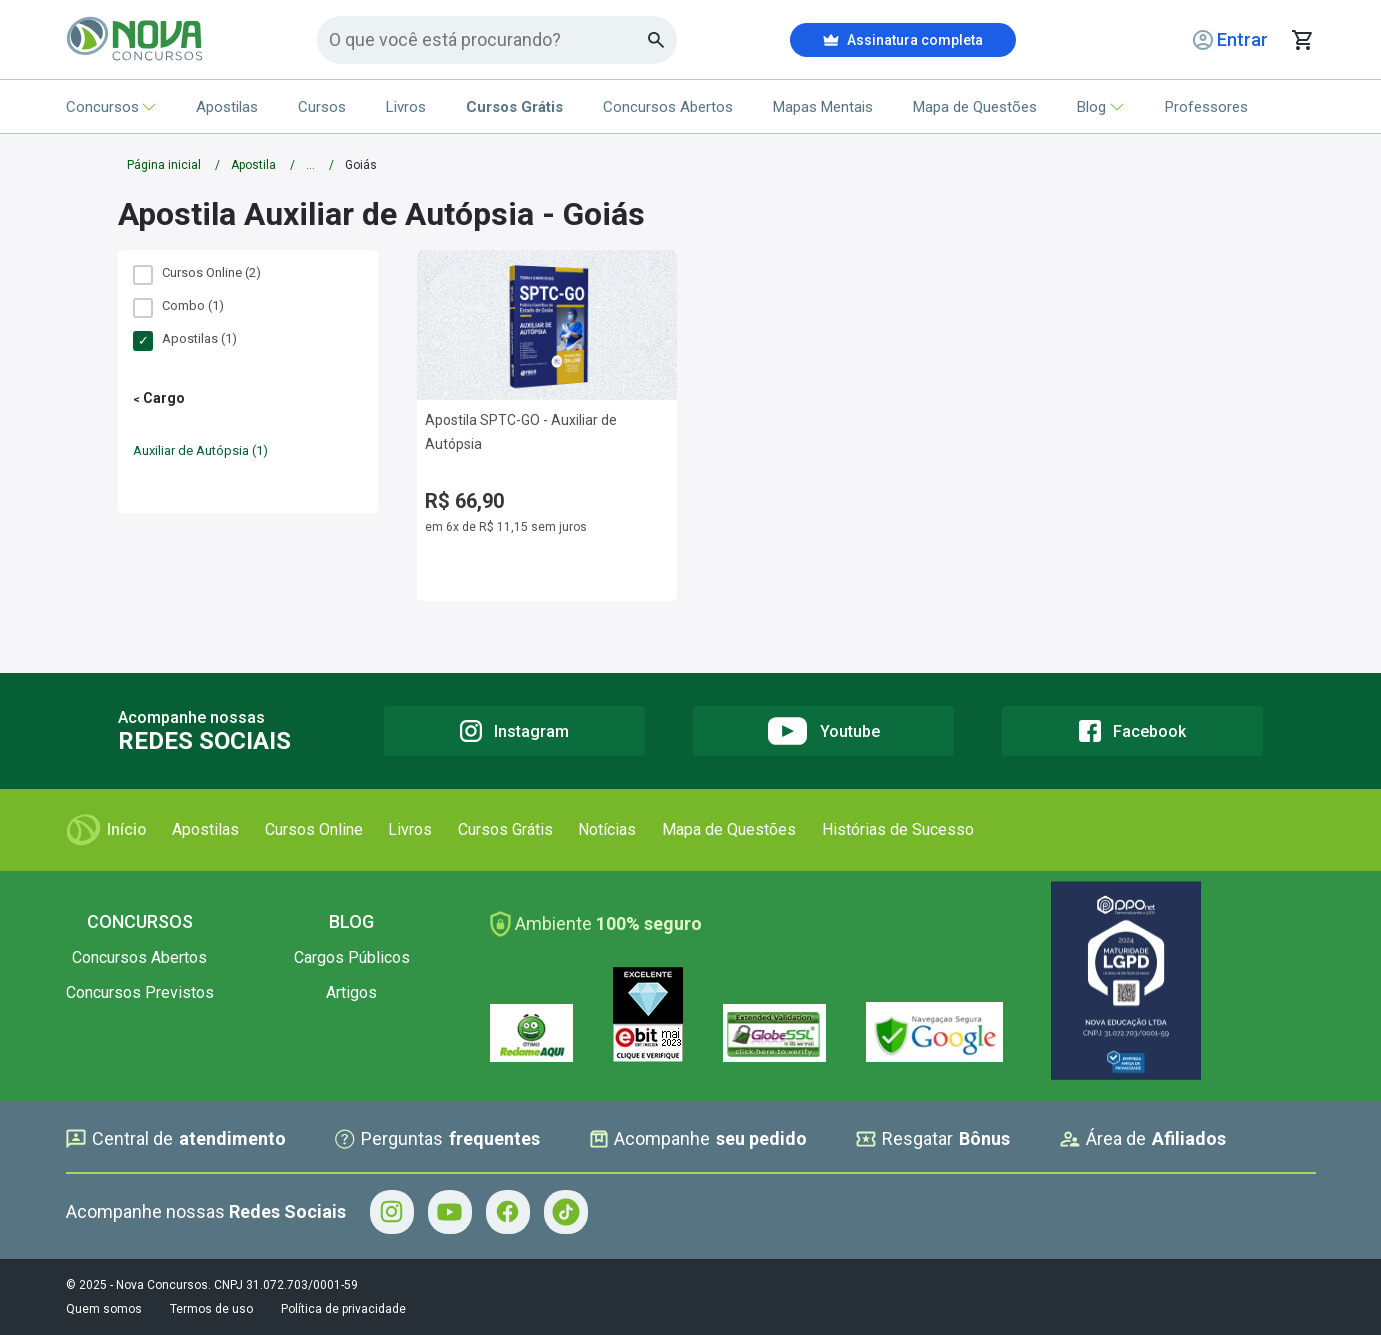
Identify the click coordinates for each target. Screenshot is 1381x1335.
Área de (1143, 1139)
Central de (176, 1139)
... (310, 165)
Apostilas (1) (185, 339)
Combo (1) (178, 306)
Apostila (253, 165)
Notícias (607, 829)
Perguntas (437, 1139)
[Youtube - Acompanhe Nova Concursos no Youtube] (450, 1212)
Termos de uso (211, 1309)
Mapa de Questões (975, 107)
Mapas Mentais (823, 107)
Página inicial (164, 165)
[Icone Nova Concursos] (135, 40)
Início (106, 830)
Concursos (111, 107)
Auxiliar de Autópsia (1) (200, 450)
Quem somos (104, 1309)
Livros (406, 107)
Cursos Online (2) (197, 273)
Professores (1206, 107)
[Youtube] (823, 731)
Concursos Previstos (140, 992)
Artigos (351, 992)
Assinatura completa (903, 40)
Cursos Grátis (505, 829)
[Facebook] (1132, 731)
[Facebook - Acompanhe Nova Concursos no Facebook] (508, 1212)
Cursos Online (314, 829)
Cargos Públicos (352, 957)
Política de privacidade (343, 1309)
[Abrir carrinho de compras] (1301, 40)
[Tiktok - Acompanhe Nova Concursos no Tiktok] (566, 1212)
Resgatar (933, 1139)
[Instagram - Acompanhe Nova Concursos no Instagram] (392, 1212)
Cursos (322, 107)
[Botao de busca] (656, 40)
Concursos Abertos (668, 107)
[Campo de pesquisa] (488, 39)
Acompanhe (698, 1139)
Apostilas (227, 107)
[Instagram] (514, 731)
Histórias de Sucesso (898, 829)
